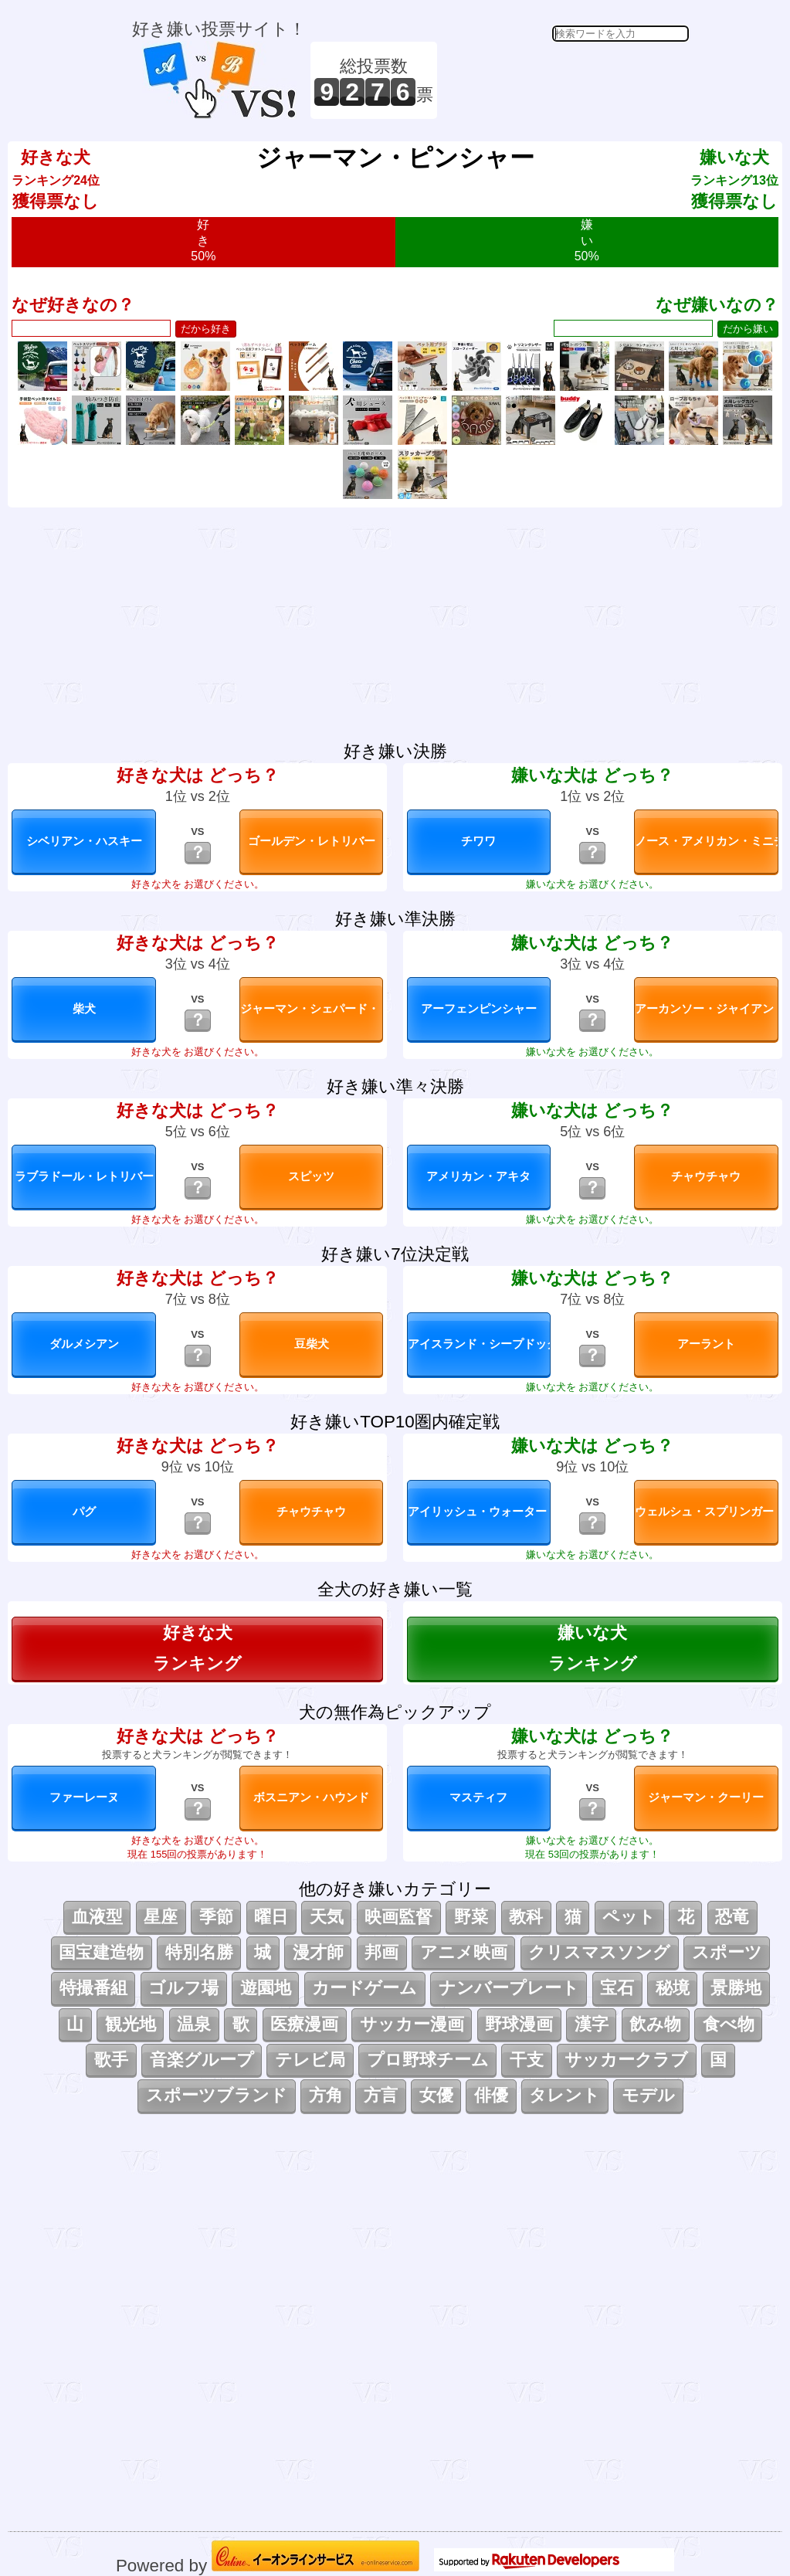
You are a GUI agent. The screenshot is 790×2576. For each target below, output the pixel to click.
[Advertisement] (565, 80)
